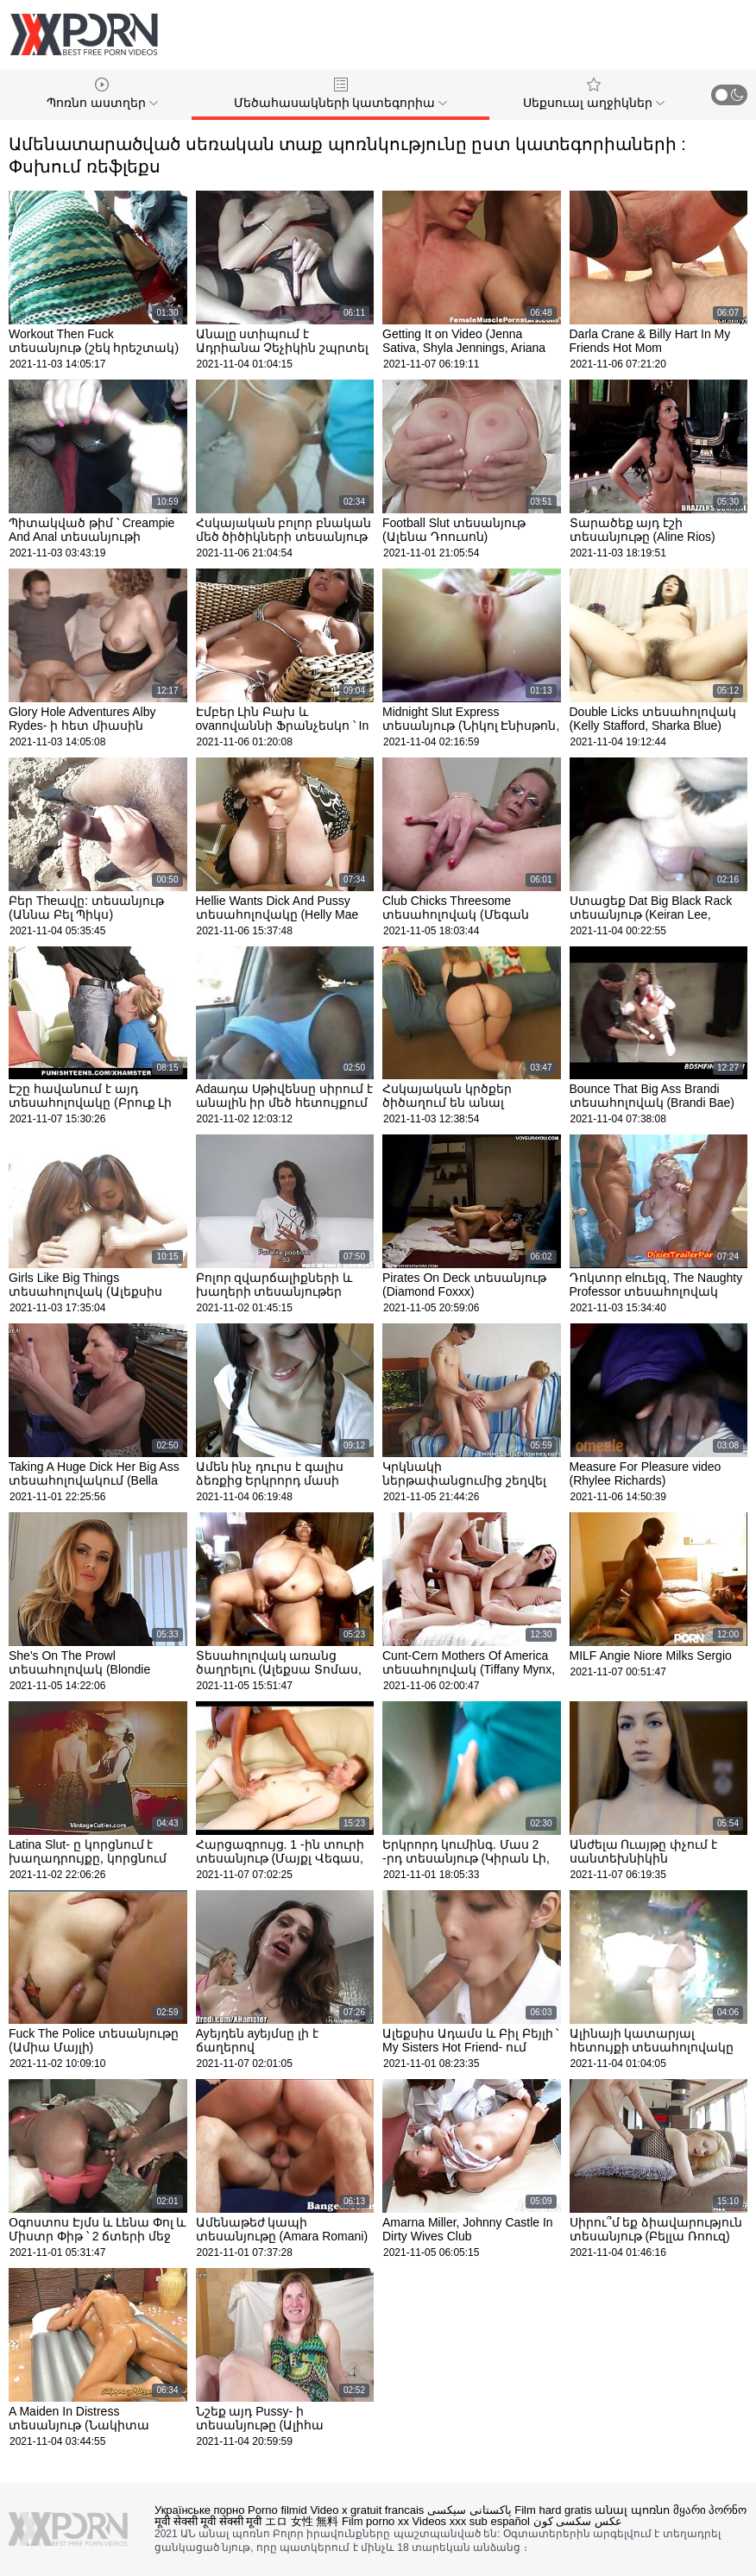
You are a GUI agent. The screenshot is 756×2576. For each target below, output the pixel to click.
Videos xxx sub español (471, 2521)
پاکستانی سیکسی (469, 2510)
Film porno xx (375, 2521)
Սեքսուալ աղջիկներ (594, 94)
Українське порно (199, 2510)
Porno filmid (277, 2510)
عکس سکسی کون (577, 2521)
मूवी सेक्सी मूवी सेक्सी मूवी (207, 2521)
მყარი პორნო (710, 2510)
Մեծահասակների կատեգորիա (341, 94)
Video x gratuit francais (367, 2510)
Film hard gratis (553, 2510)
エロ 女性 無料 (301, 2521)
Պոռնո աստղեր (102, 94)
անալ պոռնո (632, 2510)
